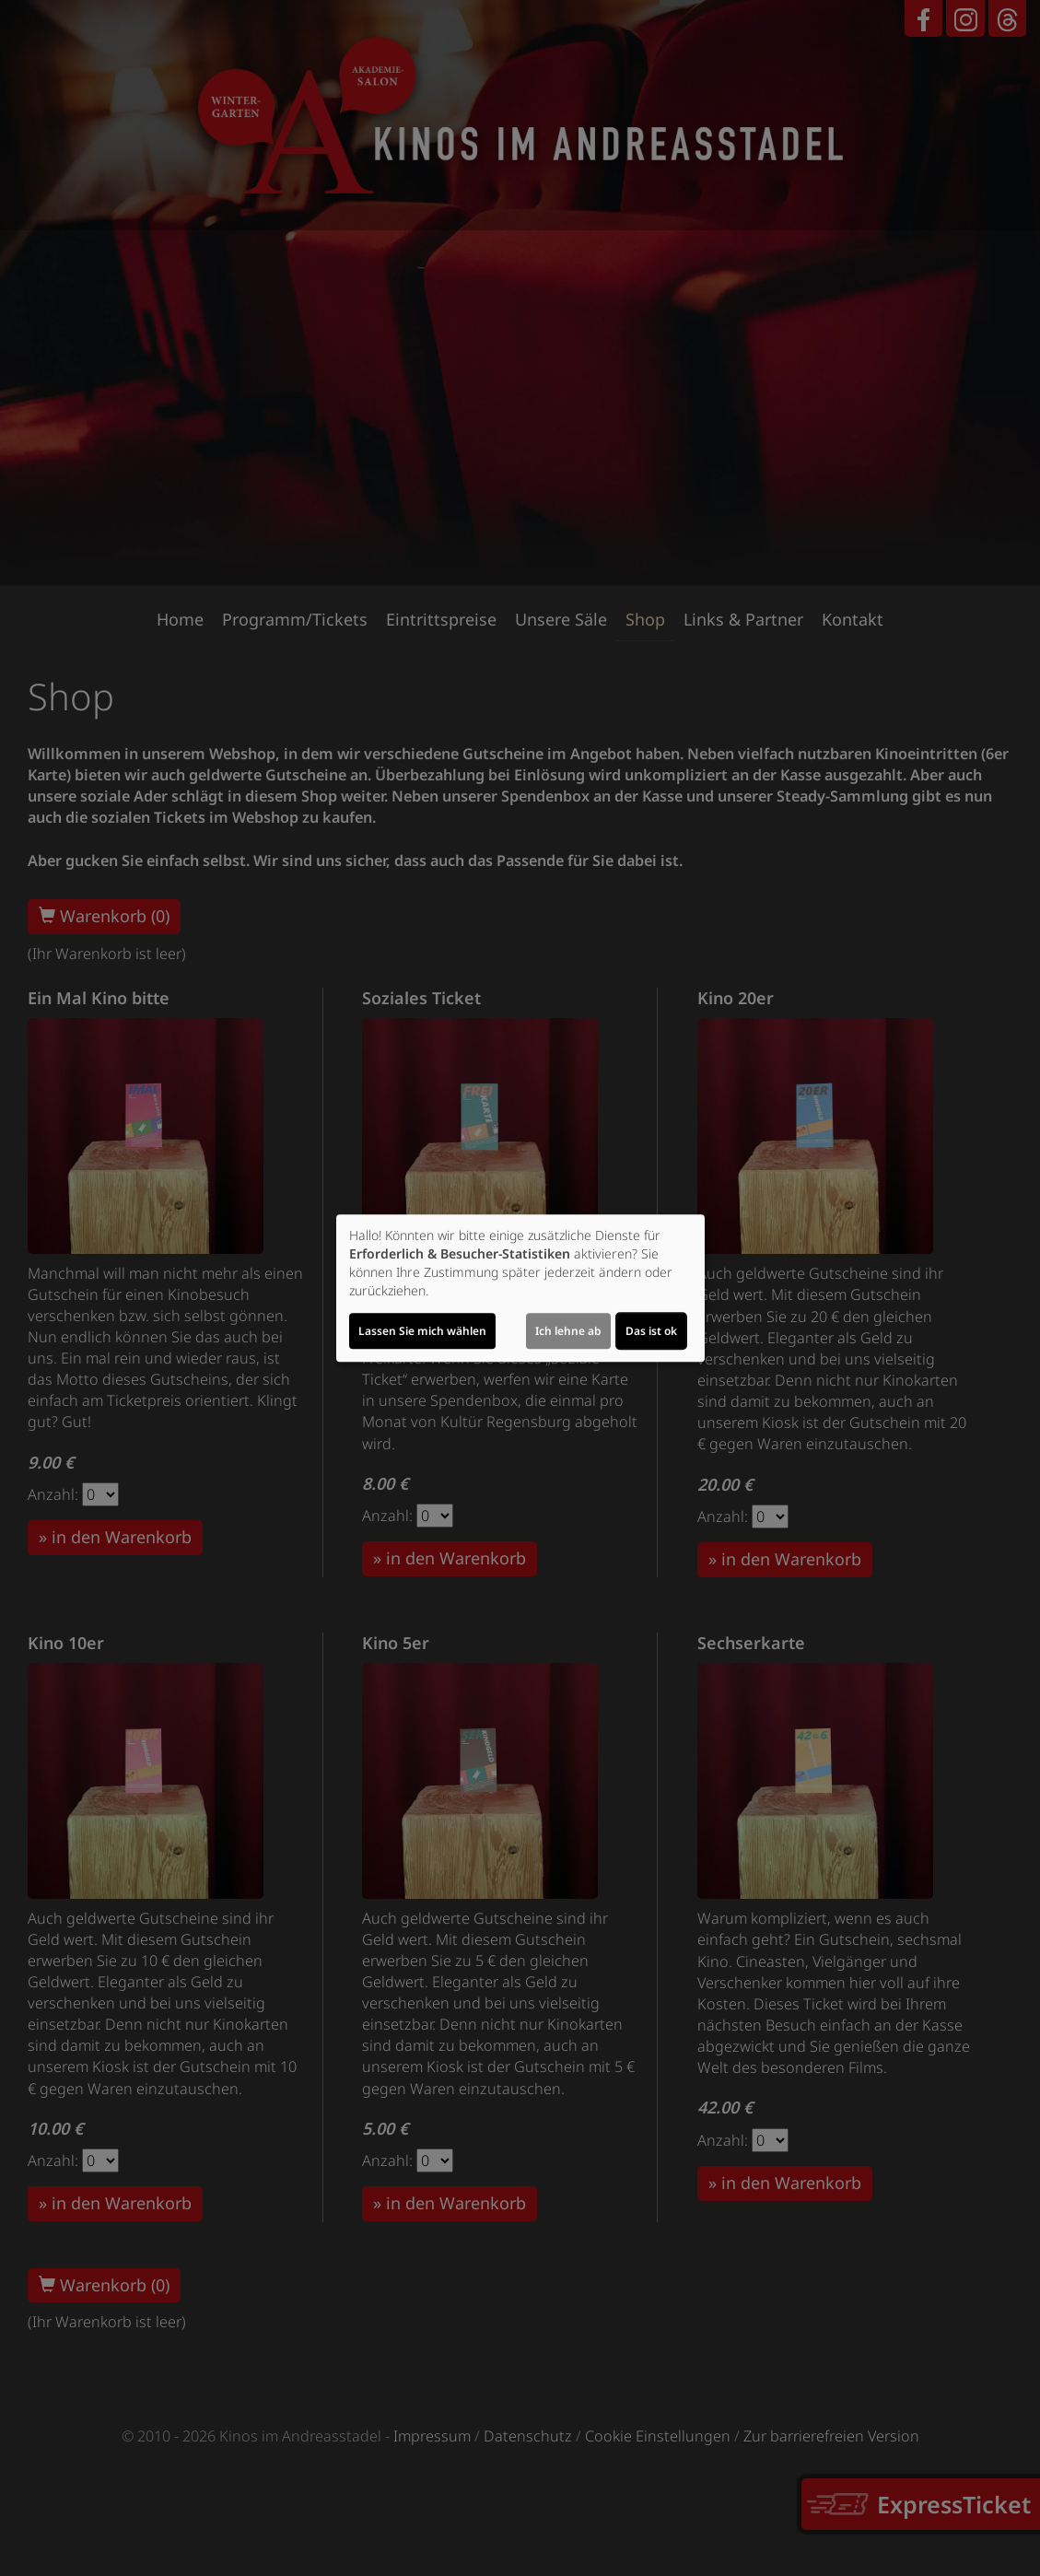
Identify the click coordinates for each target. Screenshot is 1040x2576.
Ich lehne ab (568, 1331)
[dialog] (520, 1288)
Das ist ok (651, 1331)
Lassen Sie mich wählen (422, 1331)
